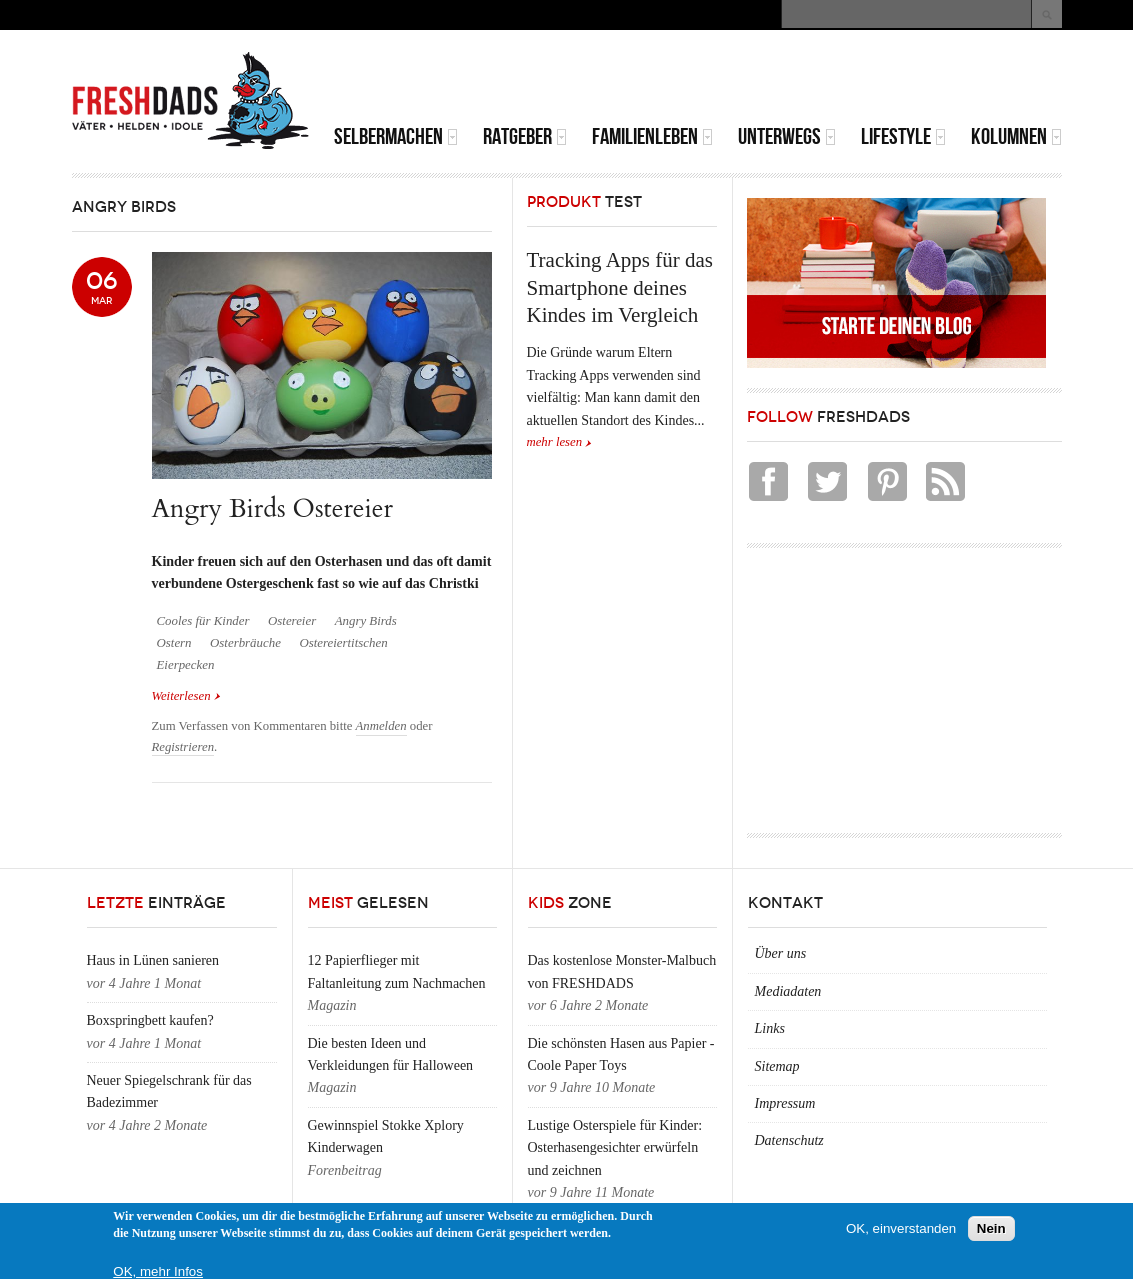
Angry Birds (366, 621)
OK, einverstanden (901, 1228)
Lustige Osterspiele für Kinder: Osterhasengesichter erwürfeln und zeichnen (615, 1148)
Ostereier (292, 621)
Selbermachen (396, 136)
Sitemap (777, 1066)
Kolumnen (1016, 136)
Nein (991, 1228)
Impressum (785, 1103)
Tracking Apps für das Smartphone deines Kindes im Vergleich (620, 287)
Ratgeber (525, 136)
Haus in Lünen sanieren (153, 960)
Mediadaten (788, 991)
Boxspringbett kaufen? (150, 1020)
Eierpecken (186, 665)
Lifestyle (903, 136)
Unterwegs (787, 136)
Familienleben (652, 136)
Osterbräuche (245, 643)
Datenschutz (789, 1140)
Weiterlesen (186, 694)
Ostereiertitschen (343, 643)
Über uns (781, 953)
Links (770, 1028)
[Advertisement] (828, 80)
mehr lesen (555, 442)
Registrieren (183, 747)
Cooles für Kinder (203, 621)
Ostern (174, 643)
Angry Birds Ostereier (273, 508)
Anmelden (381, 726)
